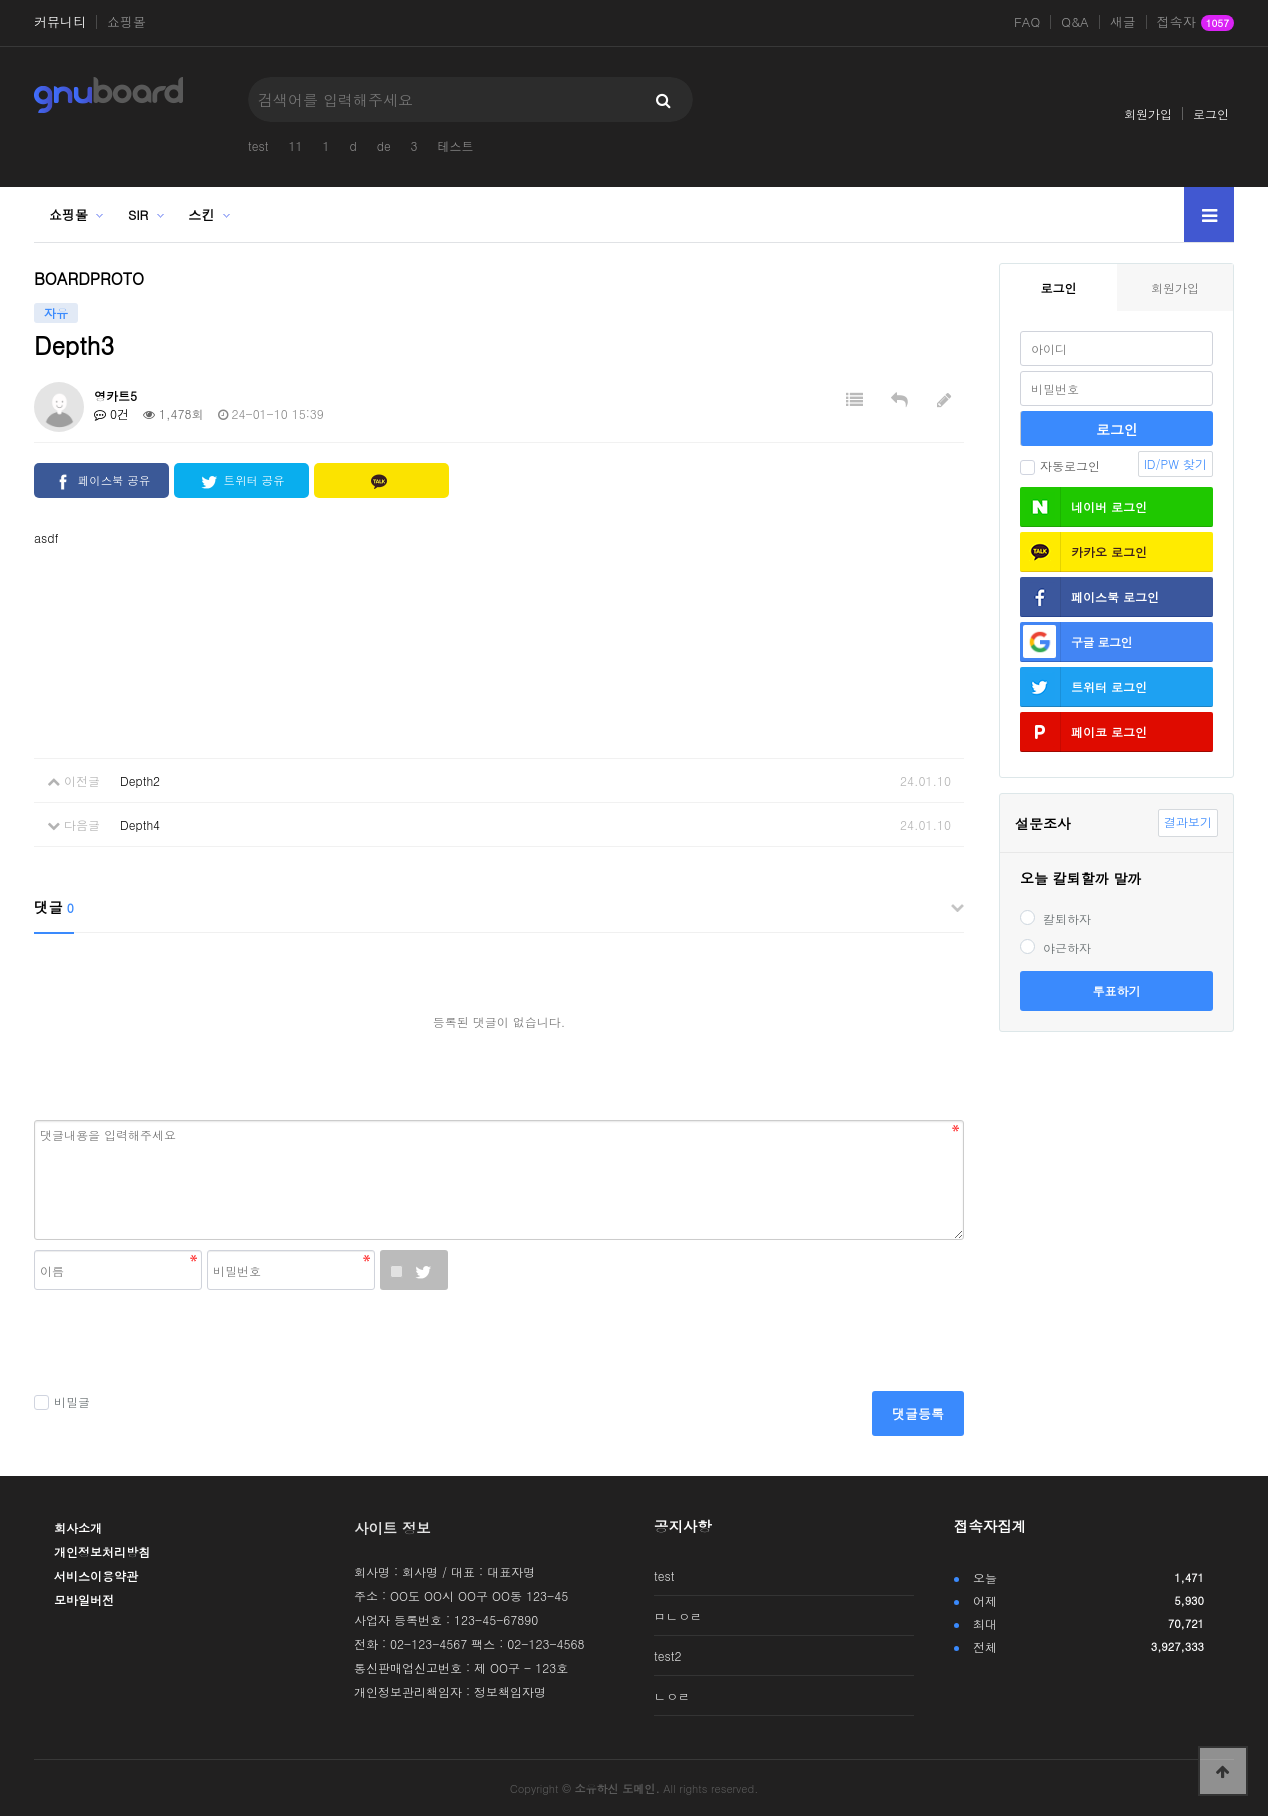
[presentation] (186, 1342)
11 (295, 145)
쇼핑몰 (126, 22)
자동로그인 (1060, 465)
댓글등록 (918, 1413)
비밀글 (62, 1401)
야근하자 (1055, 947)
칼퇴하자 (1055, 918)
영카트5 (115, 395)
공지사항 (683, 1526)
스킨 (201, 214)
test (258, 145)
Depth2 (140, 780)
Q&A (1075, 22)
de (384, 145)
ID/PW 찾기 (1175, 463)
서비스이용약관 (96, 1575)
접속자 (1195, 23)
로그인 (1211, 113)
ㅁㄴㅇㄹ (678, 1615)
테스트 (456, 145)
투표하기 (1117, 990)
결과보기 (1188, 821)
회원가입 (1148, 113)
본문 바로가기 (0, 0)
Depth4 (140, 824)
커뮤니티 (60, 22)
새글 (1123, 22)
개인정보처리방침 (102, 1551)
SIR (138, 214)
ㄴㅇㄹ (672, 1695)
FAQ (1027, 22)
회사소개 (78, 1527)
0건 (111, 413)
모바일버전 (84, 1599)
